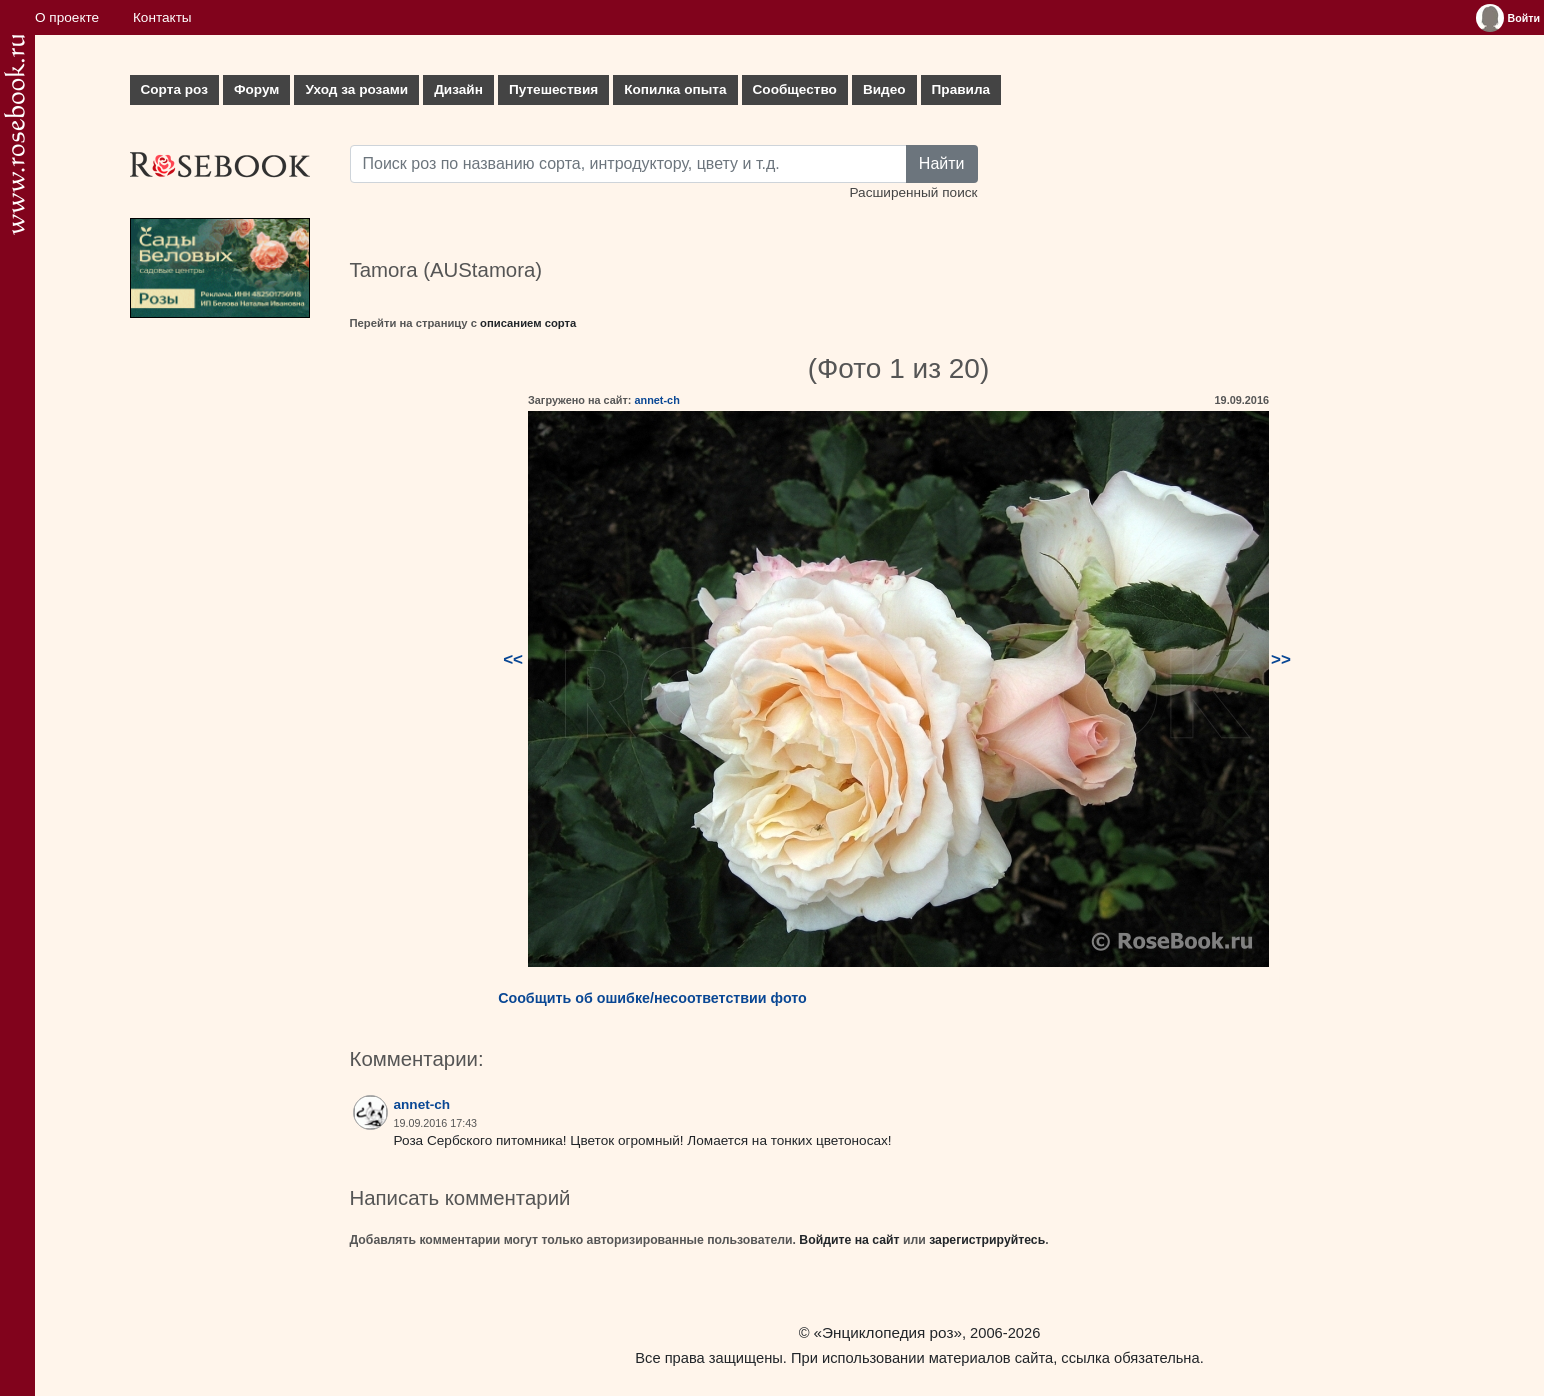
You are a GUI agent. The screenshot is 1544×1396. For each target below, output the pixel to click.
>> (1281, 659)
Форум (256, 89)
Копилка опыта (675, 89)
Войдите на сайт (849, 1240)
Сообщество (795, 89)
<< (513, 659)
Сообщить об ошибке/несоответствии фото (652, 998)
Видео (884, 89)
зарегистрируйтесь (987, 1240)
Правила (961, 89)
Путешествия (553, 89)
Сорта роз (174, 89)
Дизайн (458, 89)
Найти (942, 163)
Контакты (162, 17)
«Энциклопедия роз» (888, 1332)
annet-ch (656, 400)
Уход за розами (356, 89)
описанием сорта (528, 323)
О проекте (67, 17)
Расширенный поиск (913, 192)
